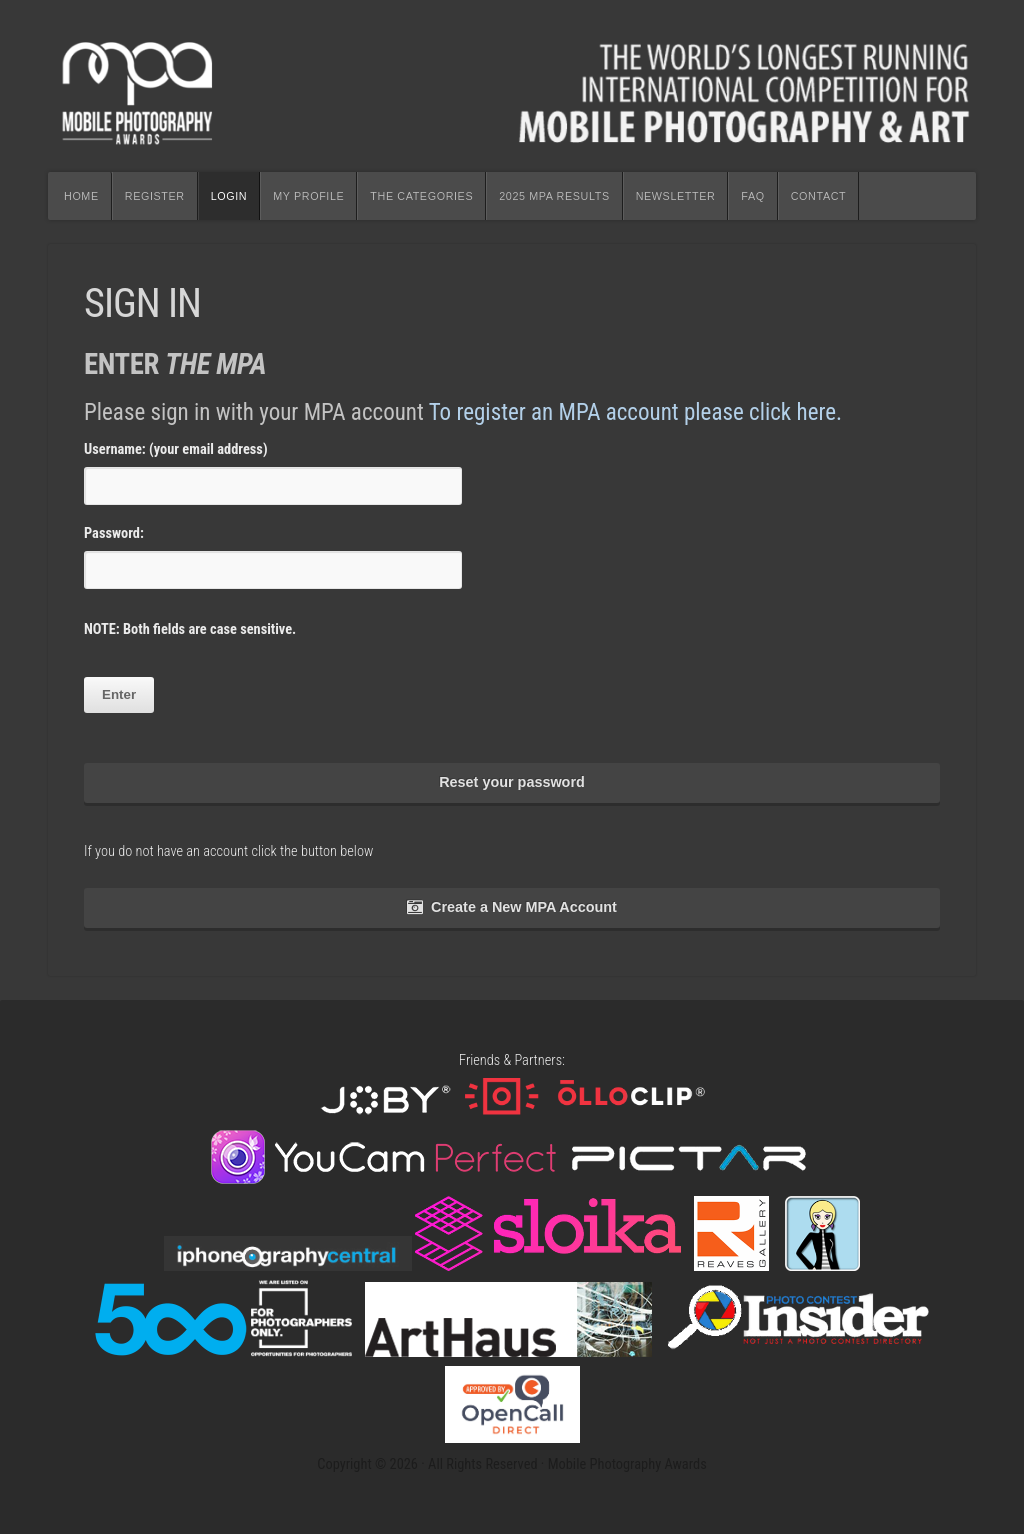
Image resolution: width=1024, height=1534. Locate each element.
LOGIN (229, 196)
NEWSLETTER (676, 196)
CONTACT (819, 196)
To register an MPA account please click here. (635, 412)
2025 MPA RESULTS (554, 196)
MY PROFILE (308, 196)
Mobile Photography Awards (512, 86)
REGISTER (155, 196)
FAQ (752, 196)
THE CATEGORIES (421, 196)
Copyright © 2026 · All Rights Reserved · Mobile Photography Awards (511, 1464)
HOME (81, 196)
